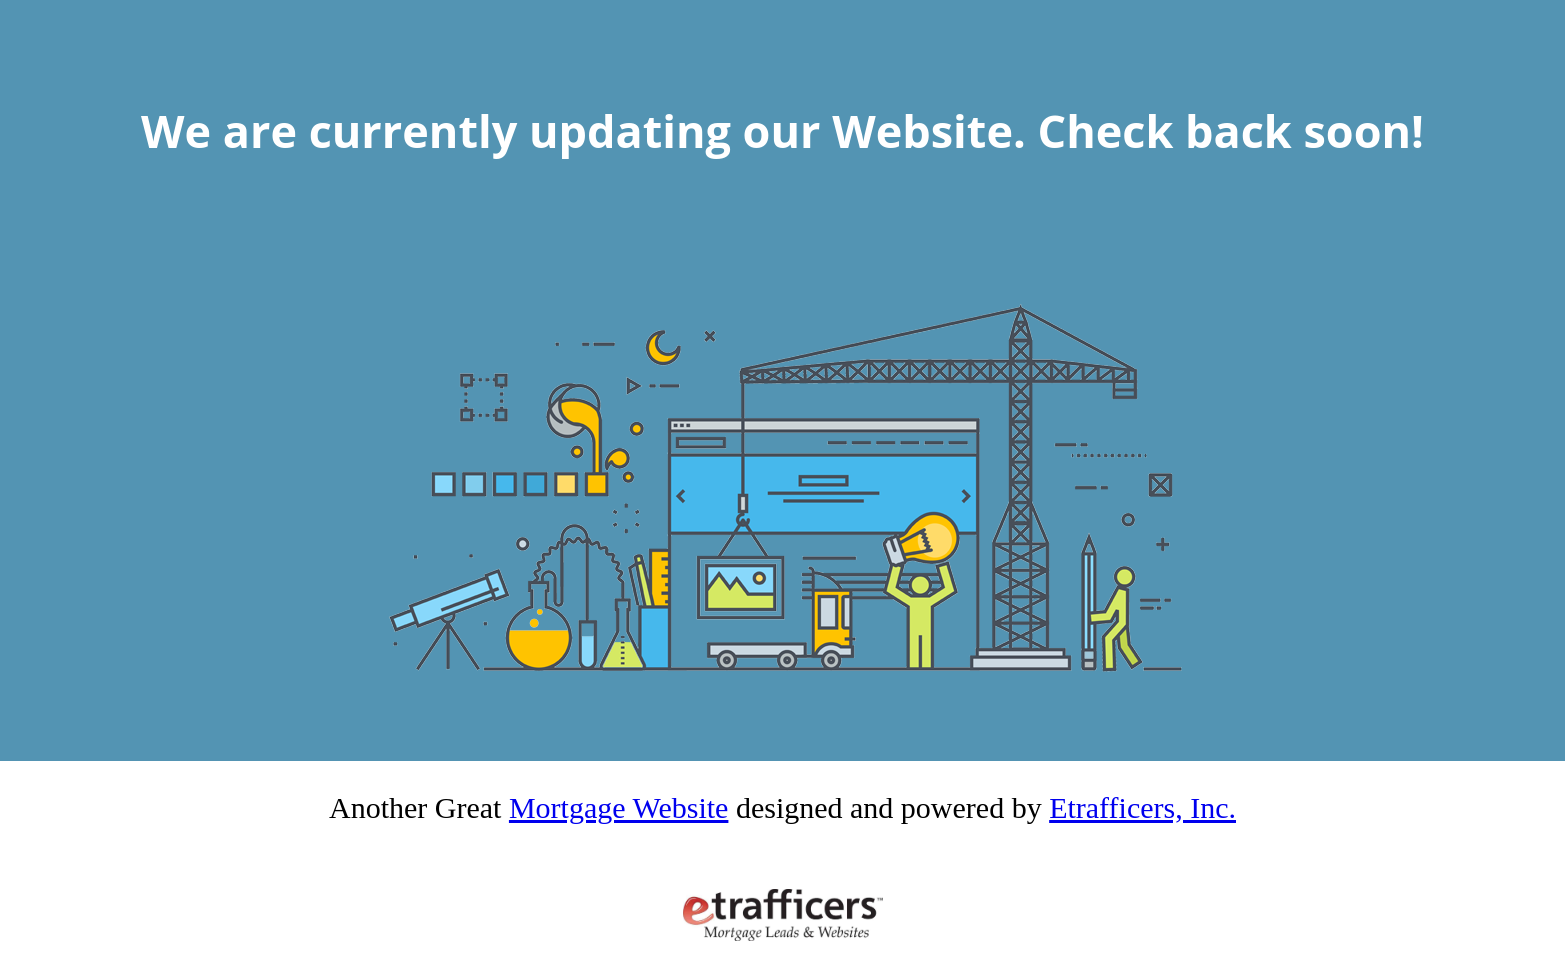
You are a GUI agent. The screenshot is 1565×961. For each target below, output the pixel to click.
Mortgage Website (618, 807)
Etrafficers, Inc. (1142, 807)
